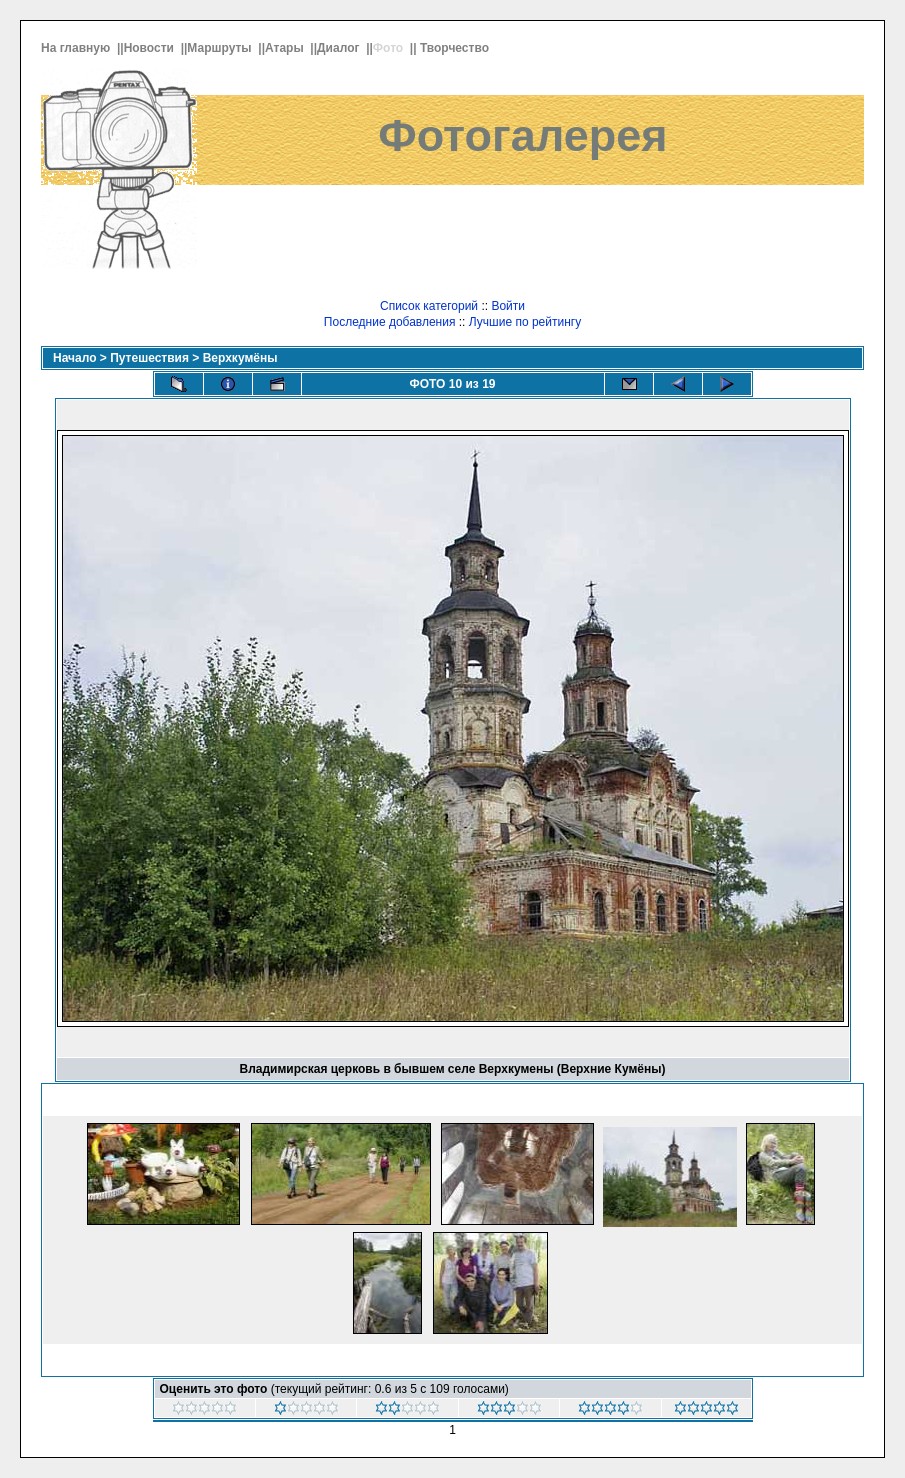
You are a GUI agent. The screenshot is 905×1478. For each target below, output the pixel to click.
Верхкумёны (240, 358)
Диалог (340, 48)
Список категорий (429, 306)
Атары (286, 48)
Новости (151, 48)
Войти (508, 306)
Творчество (456, 48)
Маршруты (221, 48)
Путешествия (149, 358)
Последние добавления (390, 322)
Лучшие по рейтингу (525, 322)
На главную (77, 48)
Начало (74, 358)
